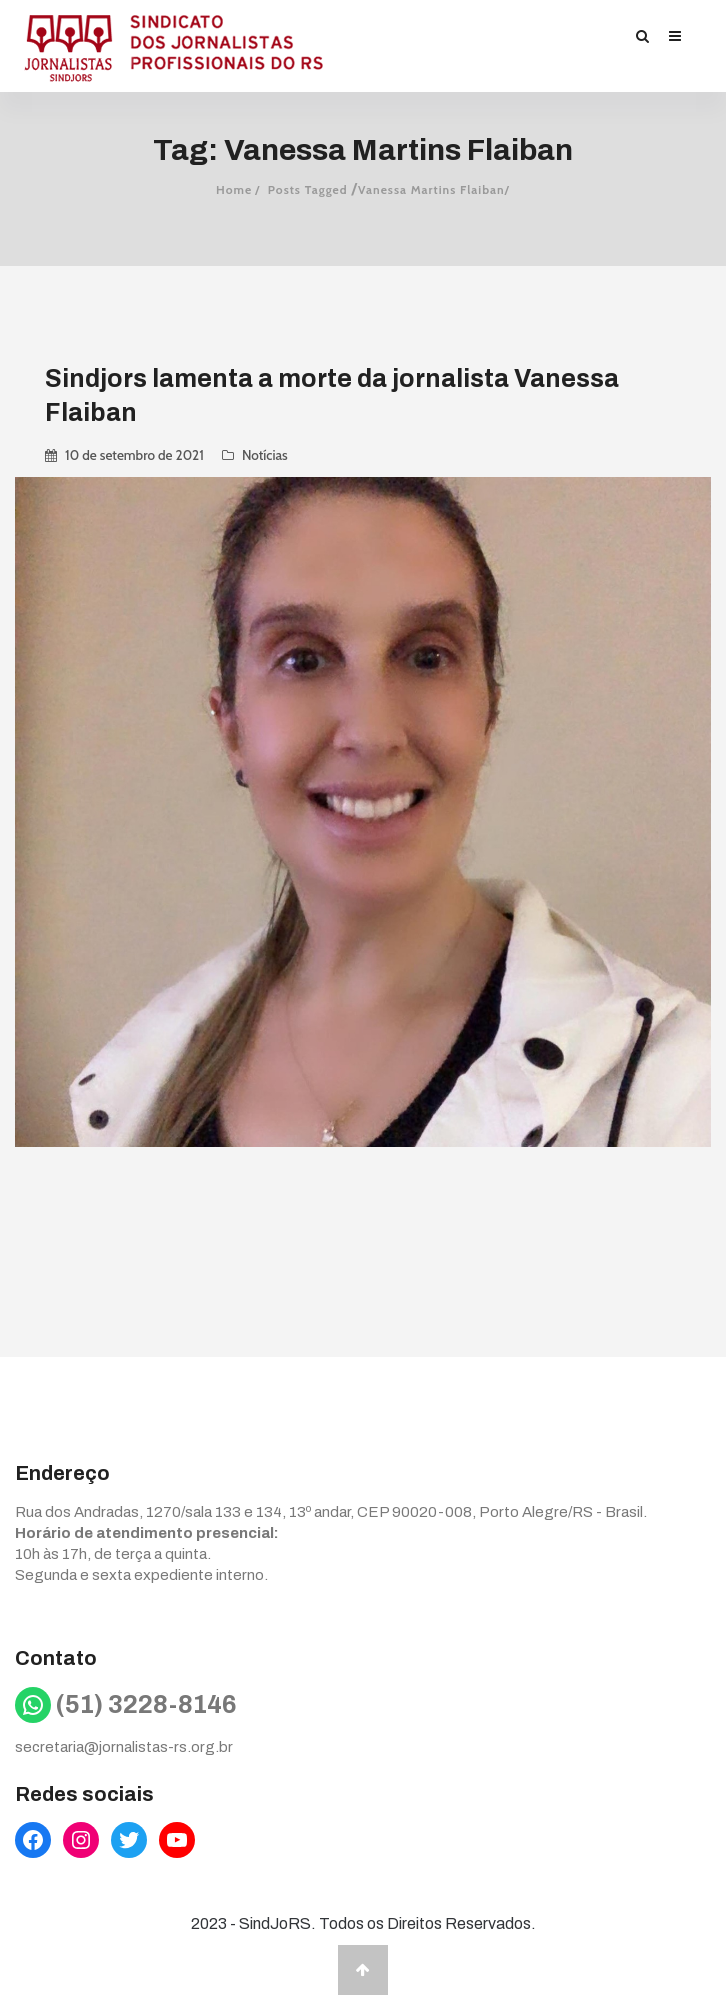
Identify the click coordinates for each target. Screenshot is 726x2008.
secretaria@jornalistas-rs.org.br (124, 1747)
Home (234, 189)
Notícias (265, 455)
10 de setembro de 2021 (134, 455)
